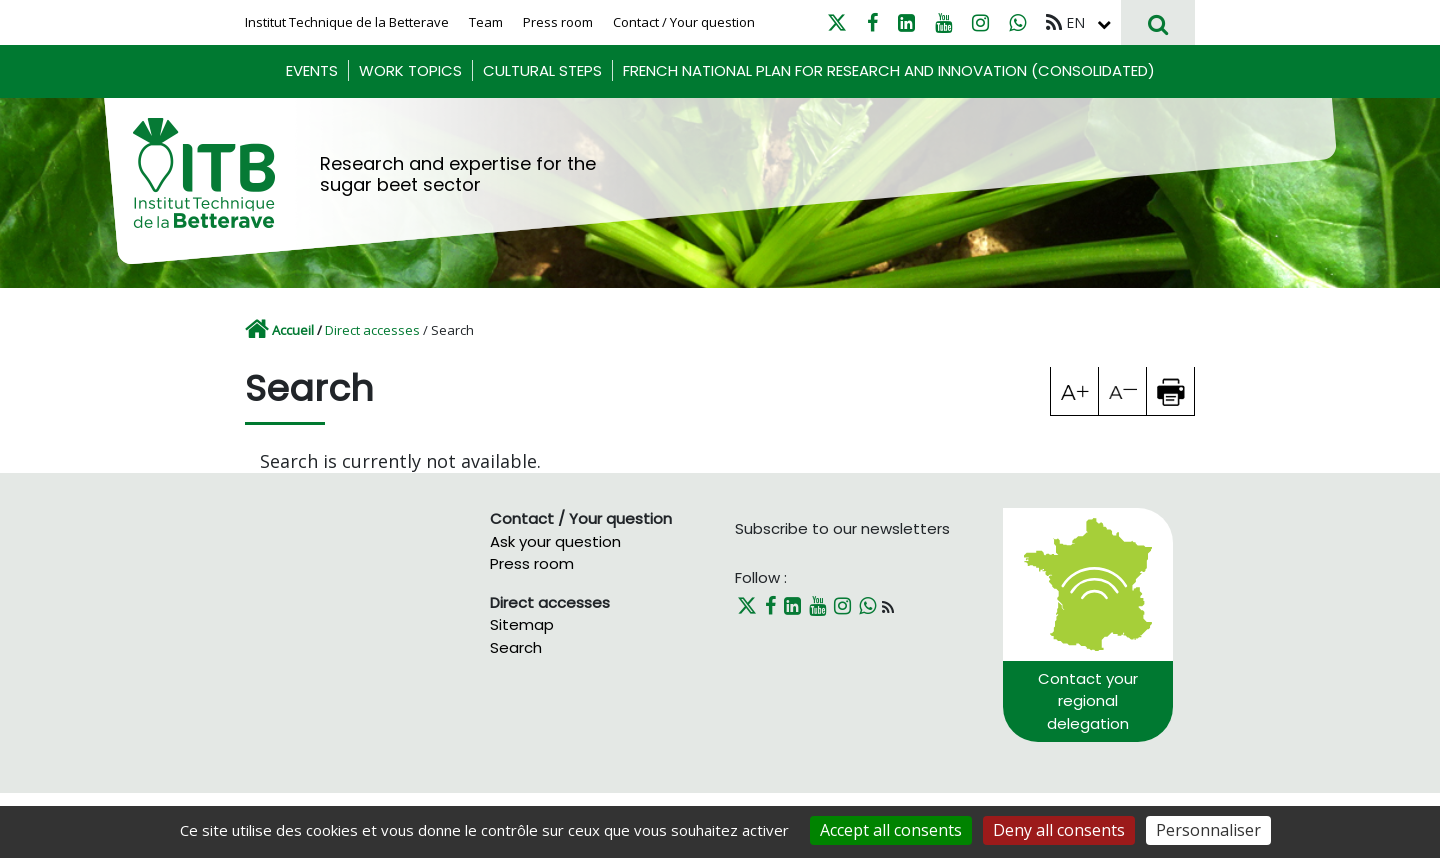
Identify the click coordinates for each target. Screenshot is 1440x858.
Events (312, 70)
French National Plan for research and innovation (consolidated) (889, 70)
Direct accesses (372, 330)
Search (516, 647)
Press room (558, 22)
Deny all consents (1059, 830)
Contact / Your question (684, 22)
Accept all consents (891, 830)
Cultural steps (542, 70)
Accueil (293, 330)
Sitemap (522, 624)
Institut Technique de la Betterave (347, 22)
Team (486, 22)
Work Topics (410, 70)
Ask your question (555, 541)
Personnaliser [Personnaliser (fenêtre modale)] (1208, 830)
